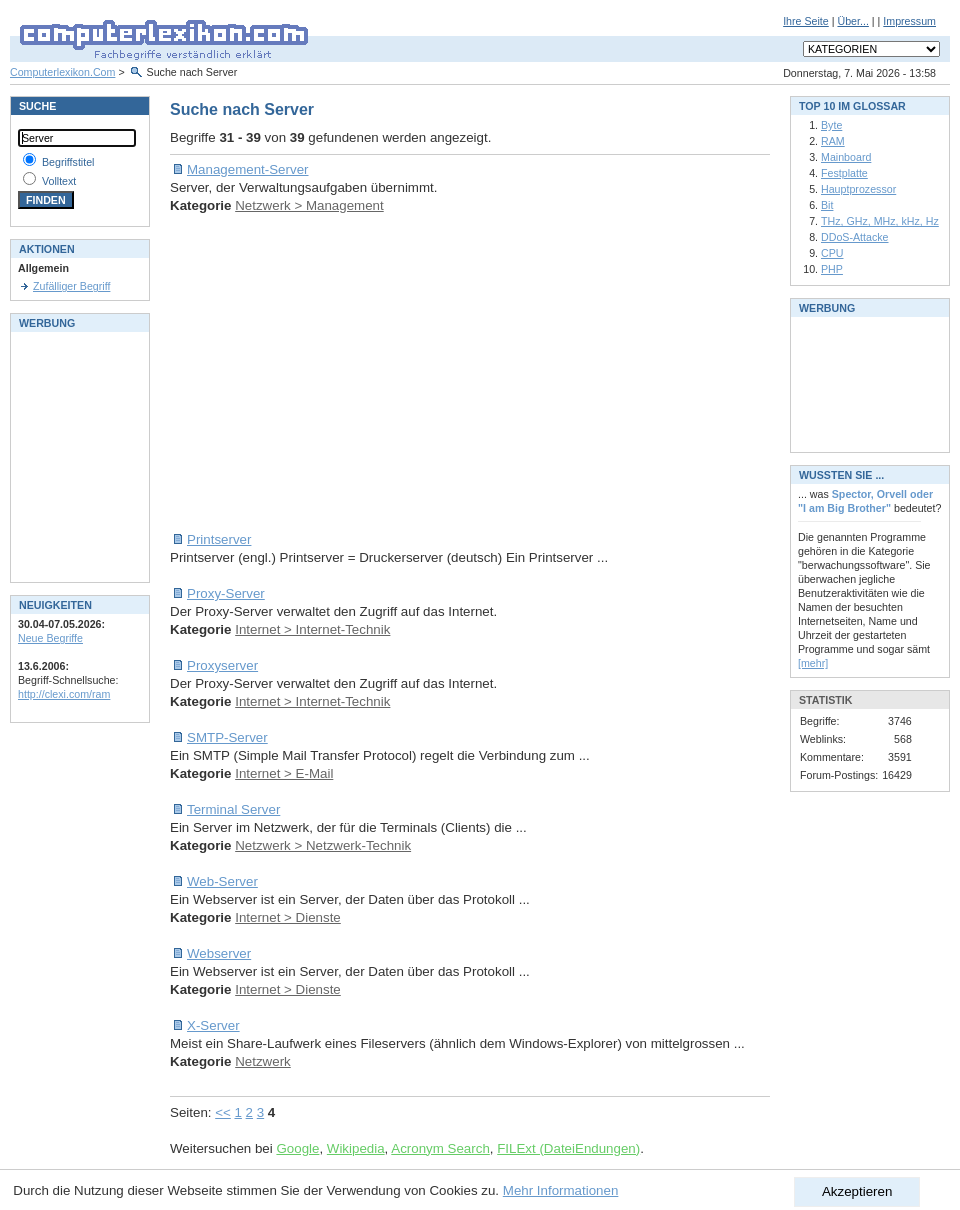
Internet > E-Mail (284, 773)
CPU (832, 253)
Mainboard (846, 157)
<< (223, 1112)
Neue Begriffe (50, 638)
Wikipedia (356, 1148)
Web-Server (222, 881)
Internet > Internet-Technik (312, 629)
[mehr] (813, 663)
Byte (831, 125)
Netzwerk (263, 1061)
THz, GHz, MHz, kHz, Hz (880, 221)
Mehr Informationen (561, 1190)
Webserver (219, 953)
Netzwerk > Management (309, 205)
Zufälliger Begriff (71, 286)
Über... (852, 21)
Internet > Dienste (288, 917)
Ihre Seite (806, 21)
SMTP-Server (227, 737)
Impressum (909, 21)
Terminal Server (233, 809)
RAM (833, 141)
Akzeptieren (857, 1191)
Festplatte (844, 173)
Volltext (59, 181)
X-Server (213, 1025)
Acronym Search (440, 1148)
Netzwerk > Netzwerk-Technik (323, 845)
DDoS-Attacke (855, 237)
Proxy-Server (226, 593)
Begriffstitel (68, 162)
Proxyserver (222, 665)
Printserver (219, 539)
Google (297, 1148)
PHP (832, 269)
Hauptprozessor (858, 189)
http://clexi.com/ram (64, 694)
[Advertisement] (435, 373)
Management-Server (248, 169)
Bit (827, 205)
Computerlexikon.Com (62, 72)
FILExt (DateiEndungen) (568, 1148)
